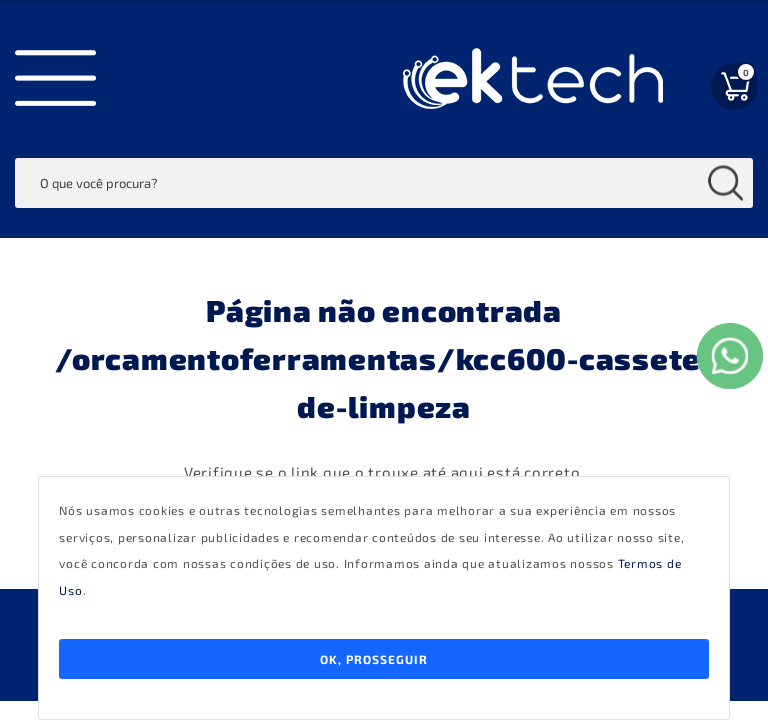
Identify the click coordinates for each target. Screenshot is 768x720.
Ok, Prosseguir (374, 659)
